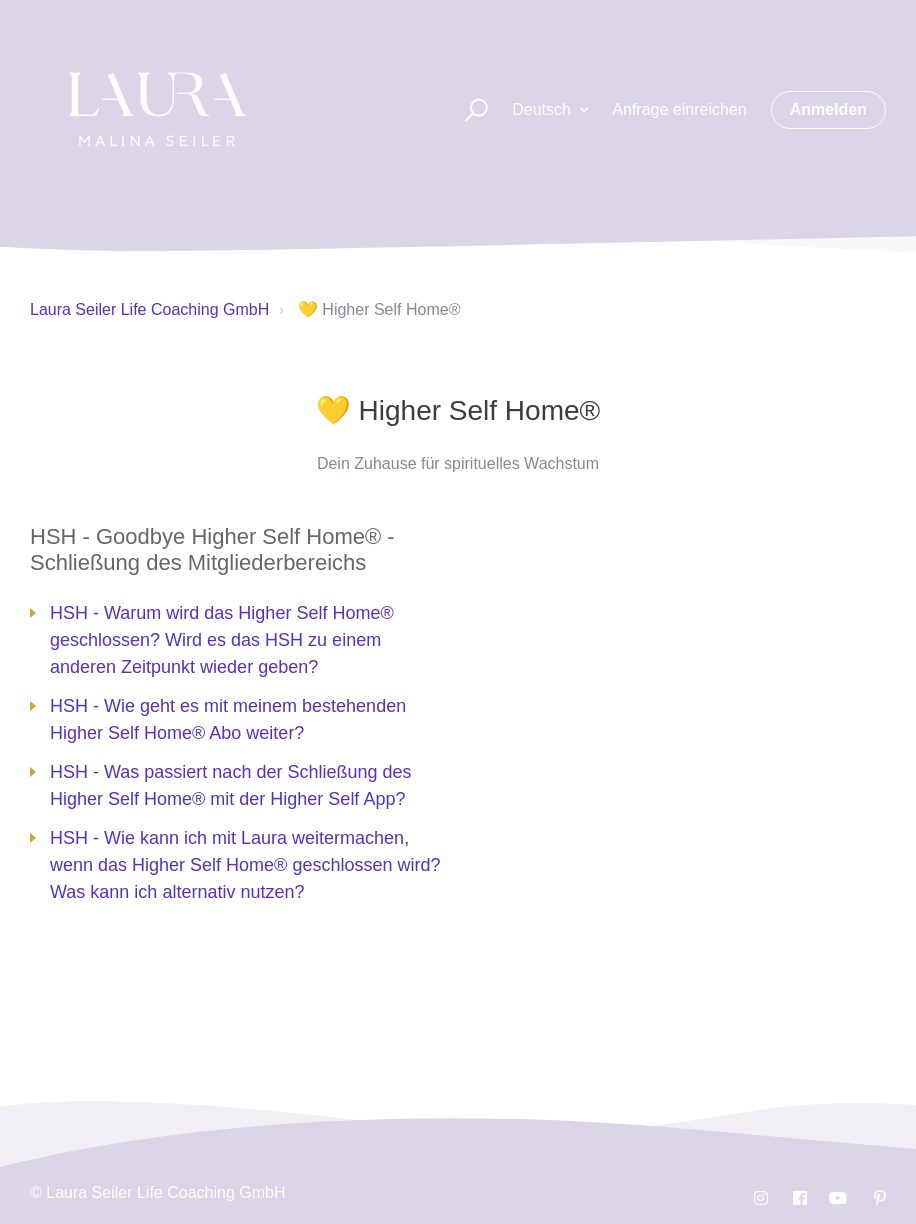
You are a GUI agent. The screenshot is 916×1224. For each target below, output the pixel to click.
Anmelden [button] (828, 109)
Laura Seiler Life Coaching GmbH (149, 309)
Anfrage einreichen (679, 109)
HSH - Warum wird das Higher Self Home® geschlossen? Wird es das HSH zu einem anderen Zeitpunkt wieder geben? (222, 640)
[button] (467, 110)
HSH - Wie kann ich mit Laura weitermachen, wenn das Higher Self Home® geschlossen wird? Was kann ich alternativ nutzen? (245, 865)
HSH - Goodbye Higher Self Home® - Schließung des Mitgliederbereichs (212, 549)
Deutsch (543, 109)
